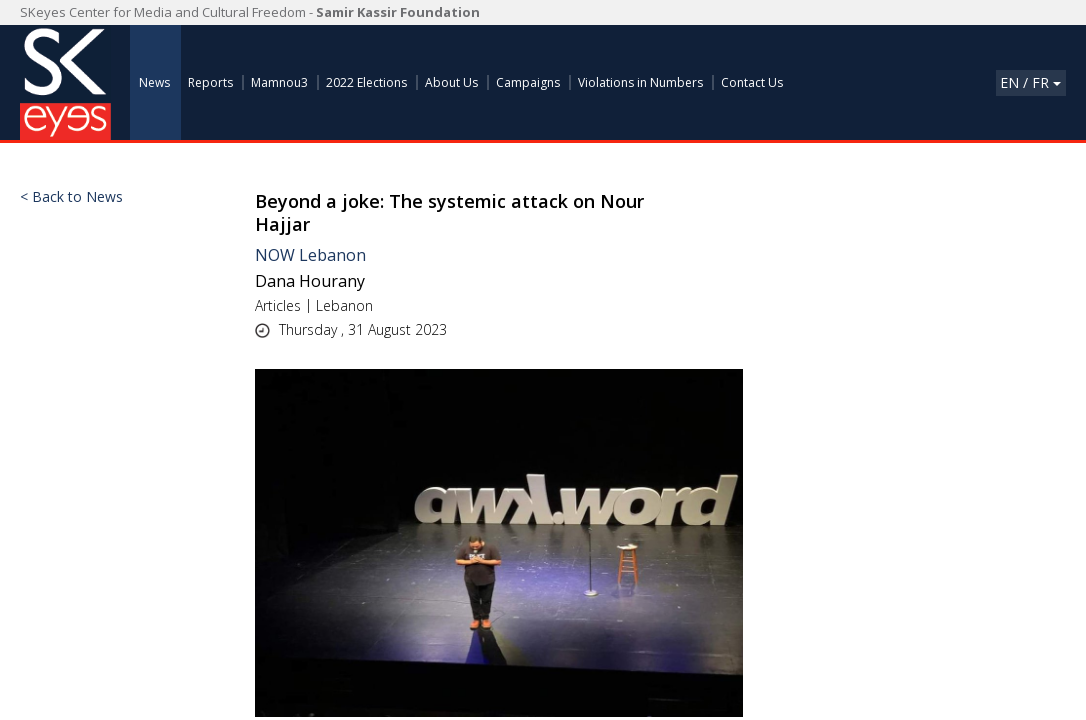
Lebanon (344, 305)
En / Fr (1030, 82)
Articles (278, 305)
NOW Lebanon (310, 255)
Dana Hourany (310, 281)
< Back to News (71, 197)
